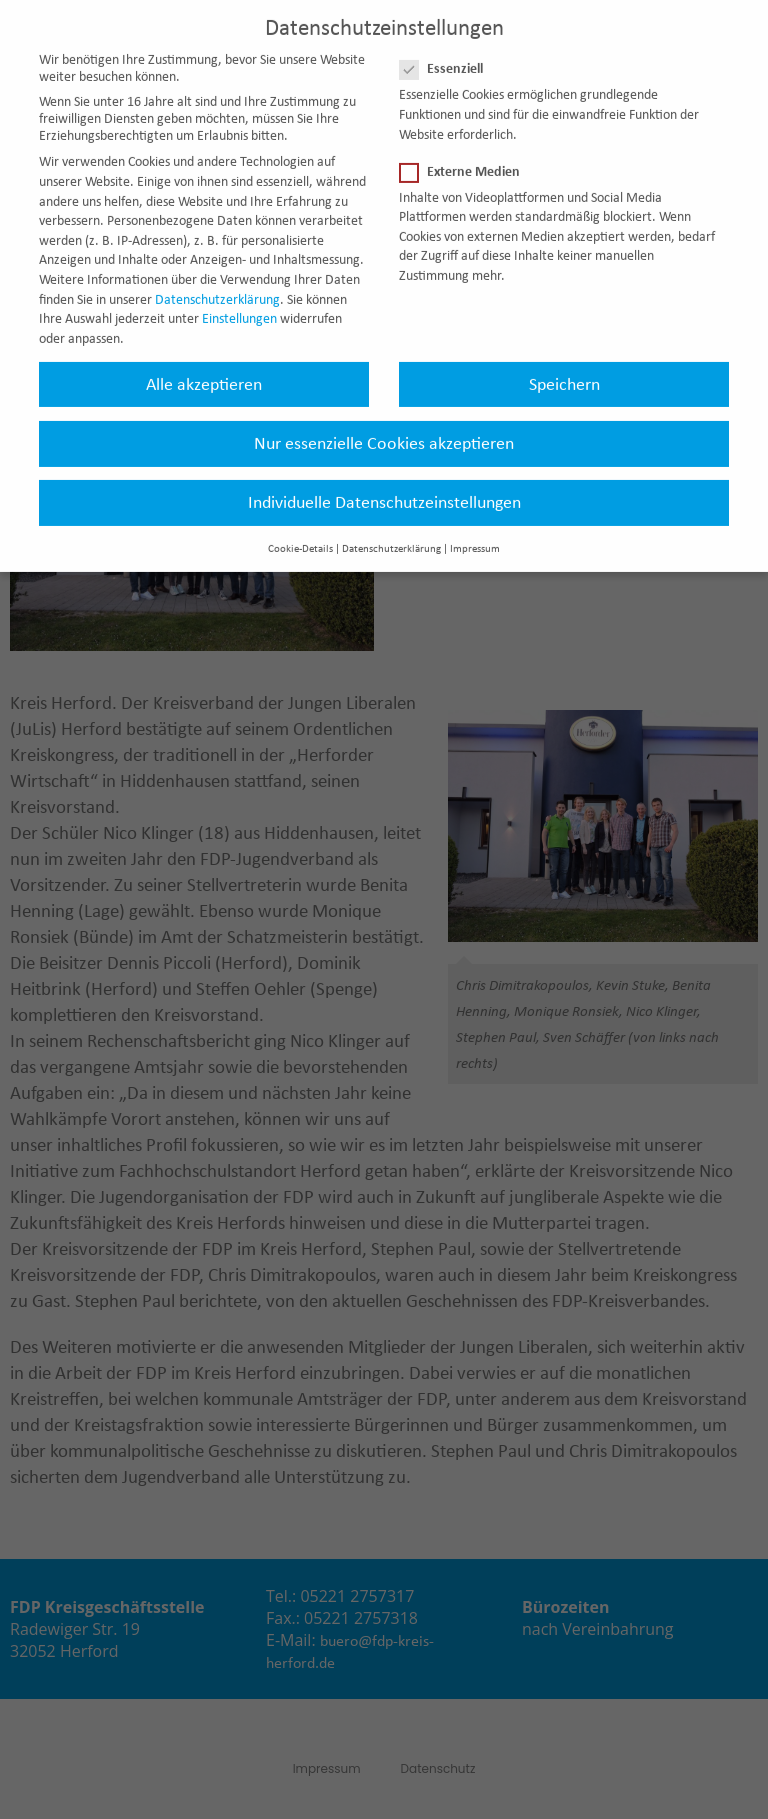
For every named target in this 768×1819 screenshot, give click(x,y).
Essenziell (447, 52)
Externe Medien (466, 154)
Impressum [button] (475, 532)
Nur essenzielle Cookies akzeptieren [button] (384, 426)
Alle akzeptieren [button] (204, 367)
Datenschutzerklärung (217, 282)
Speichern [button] (564, 367)
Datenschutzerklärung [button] (391, 532)
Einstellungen (239, 302)
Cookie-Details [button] (300, 532)
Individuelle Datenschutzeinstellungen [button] (384, 485)
